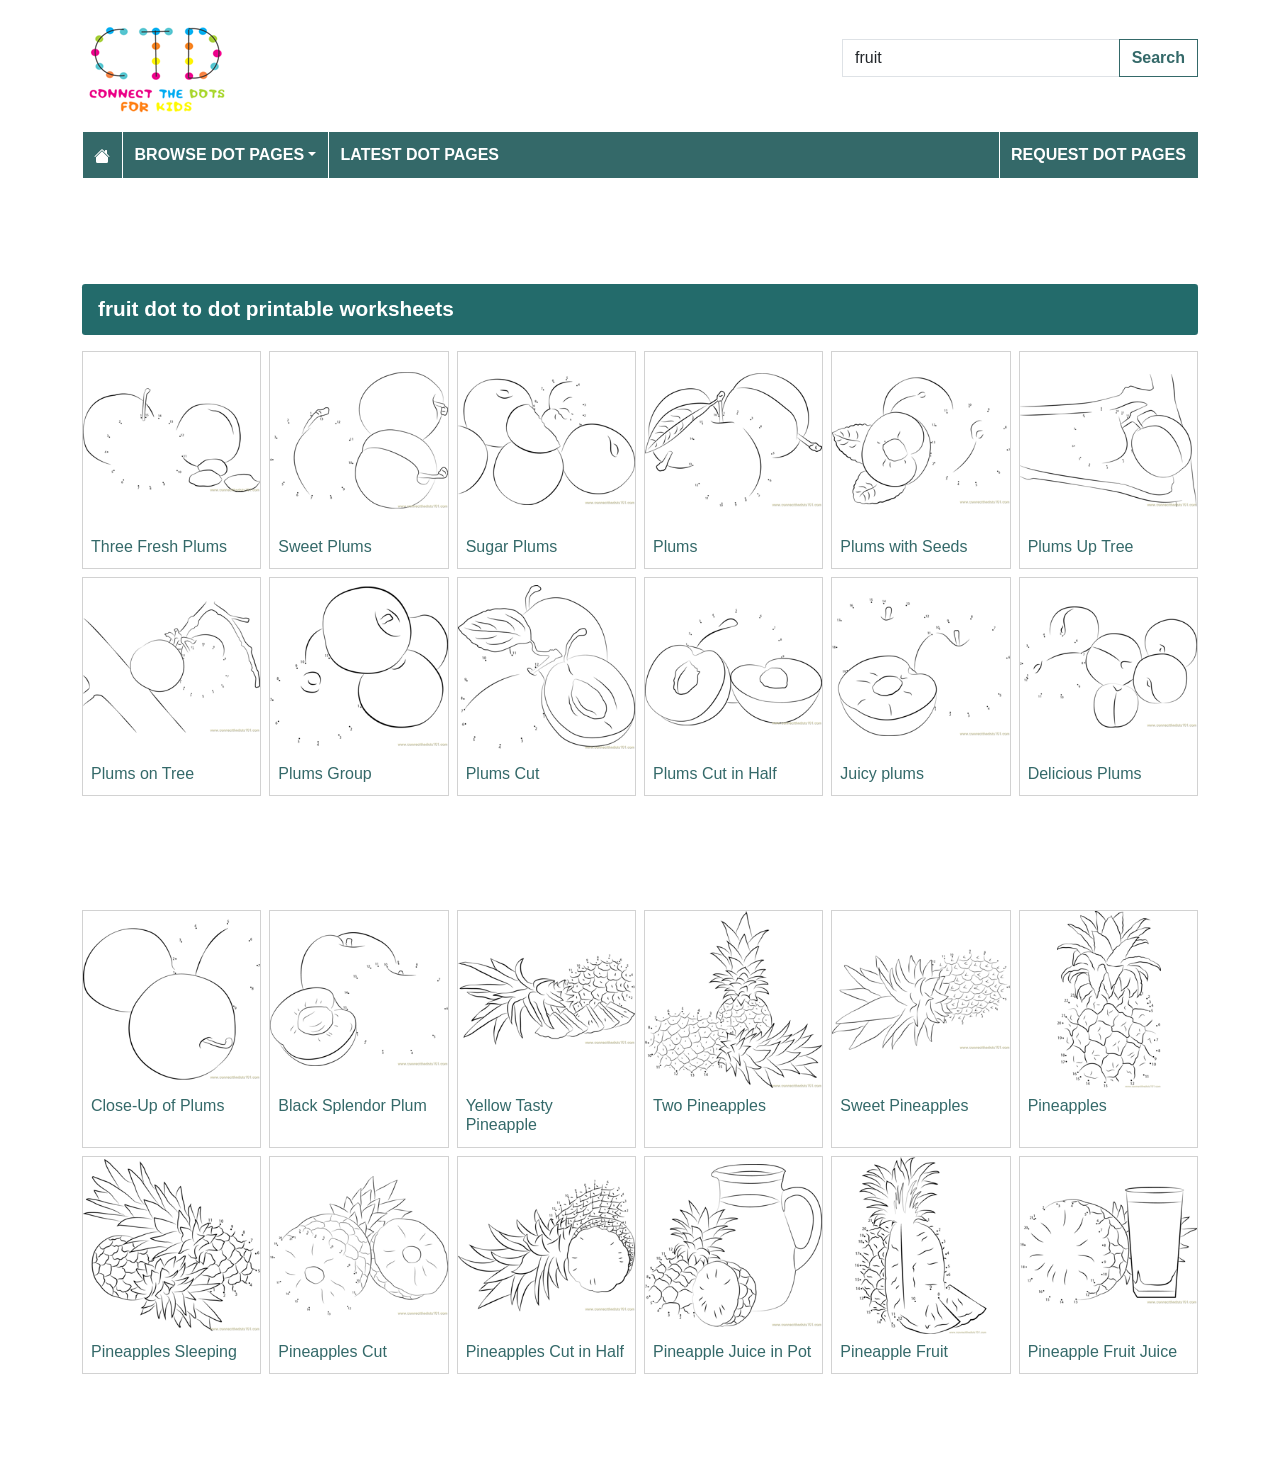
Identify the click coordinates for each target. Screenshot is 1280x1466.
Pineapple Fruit (894, 1351)
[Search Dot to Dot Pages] (981, 58)
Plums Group (324, 773)
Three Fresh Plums (159, 546)
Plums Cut (503, 773)
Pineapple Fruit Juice (1102, 1351)
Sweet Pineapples (904, 1105)
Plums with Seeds (903, 546)
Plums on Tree (142, 773)
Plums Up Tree (1081, 546)
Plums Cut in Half (715, 773)
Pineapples (1067, 1105)
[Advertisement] (640, 231)
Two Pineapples (709, 1105)
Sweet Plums (324, 546)
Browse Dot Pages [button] (220, 154)
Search (1158, 57)
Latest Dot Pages (420, 154)
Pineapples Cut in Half (545, 1351)
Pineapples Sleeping (164, 1351)
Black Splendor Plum (352, 1105)
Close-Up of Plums (157, 1105)
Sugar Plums (512, 546)
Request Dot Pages (1098, 154)
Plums (675, 546)
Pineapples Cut (332, 1351)
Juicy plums (882, 773)
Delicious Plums (1085, 773)
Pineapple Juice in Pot (732, 1351)
